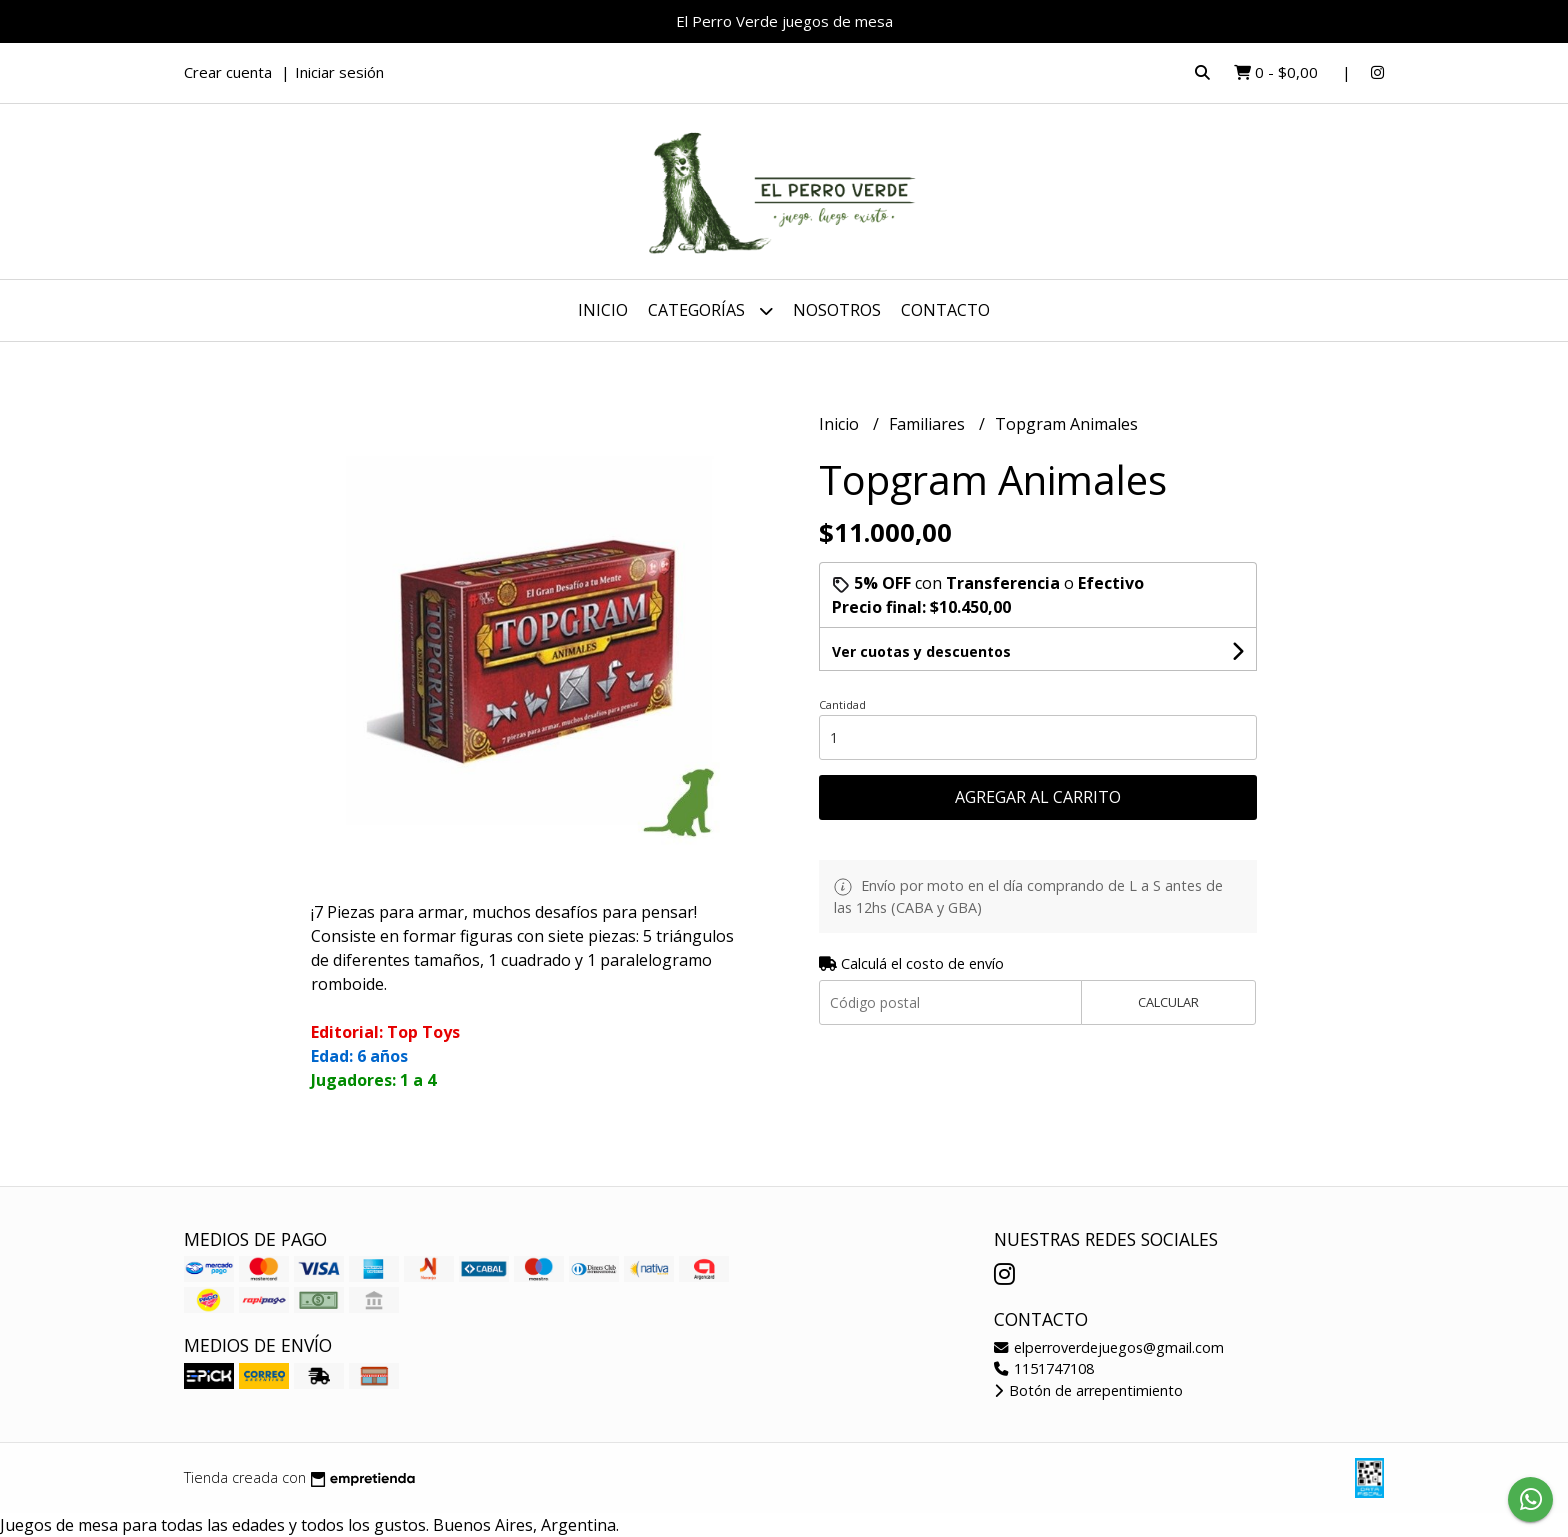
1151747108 (1044, 1368)
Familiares (929, 424)
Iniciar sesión (339, 72)
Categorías (710, 310)
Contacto (945, 310)
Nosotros (837, 310)
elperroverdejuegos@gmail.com (1109, 1347)
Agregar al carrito (1038, 797)
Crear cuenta (228, 72)
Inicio (603, 310)
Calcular (1168, 1002)
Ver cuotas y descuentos (921, 651)
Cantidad (842, 704)
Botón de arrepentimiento (1088, 1390)
